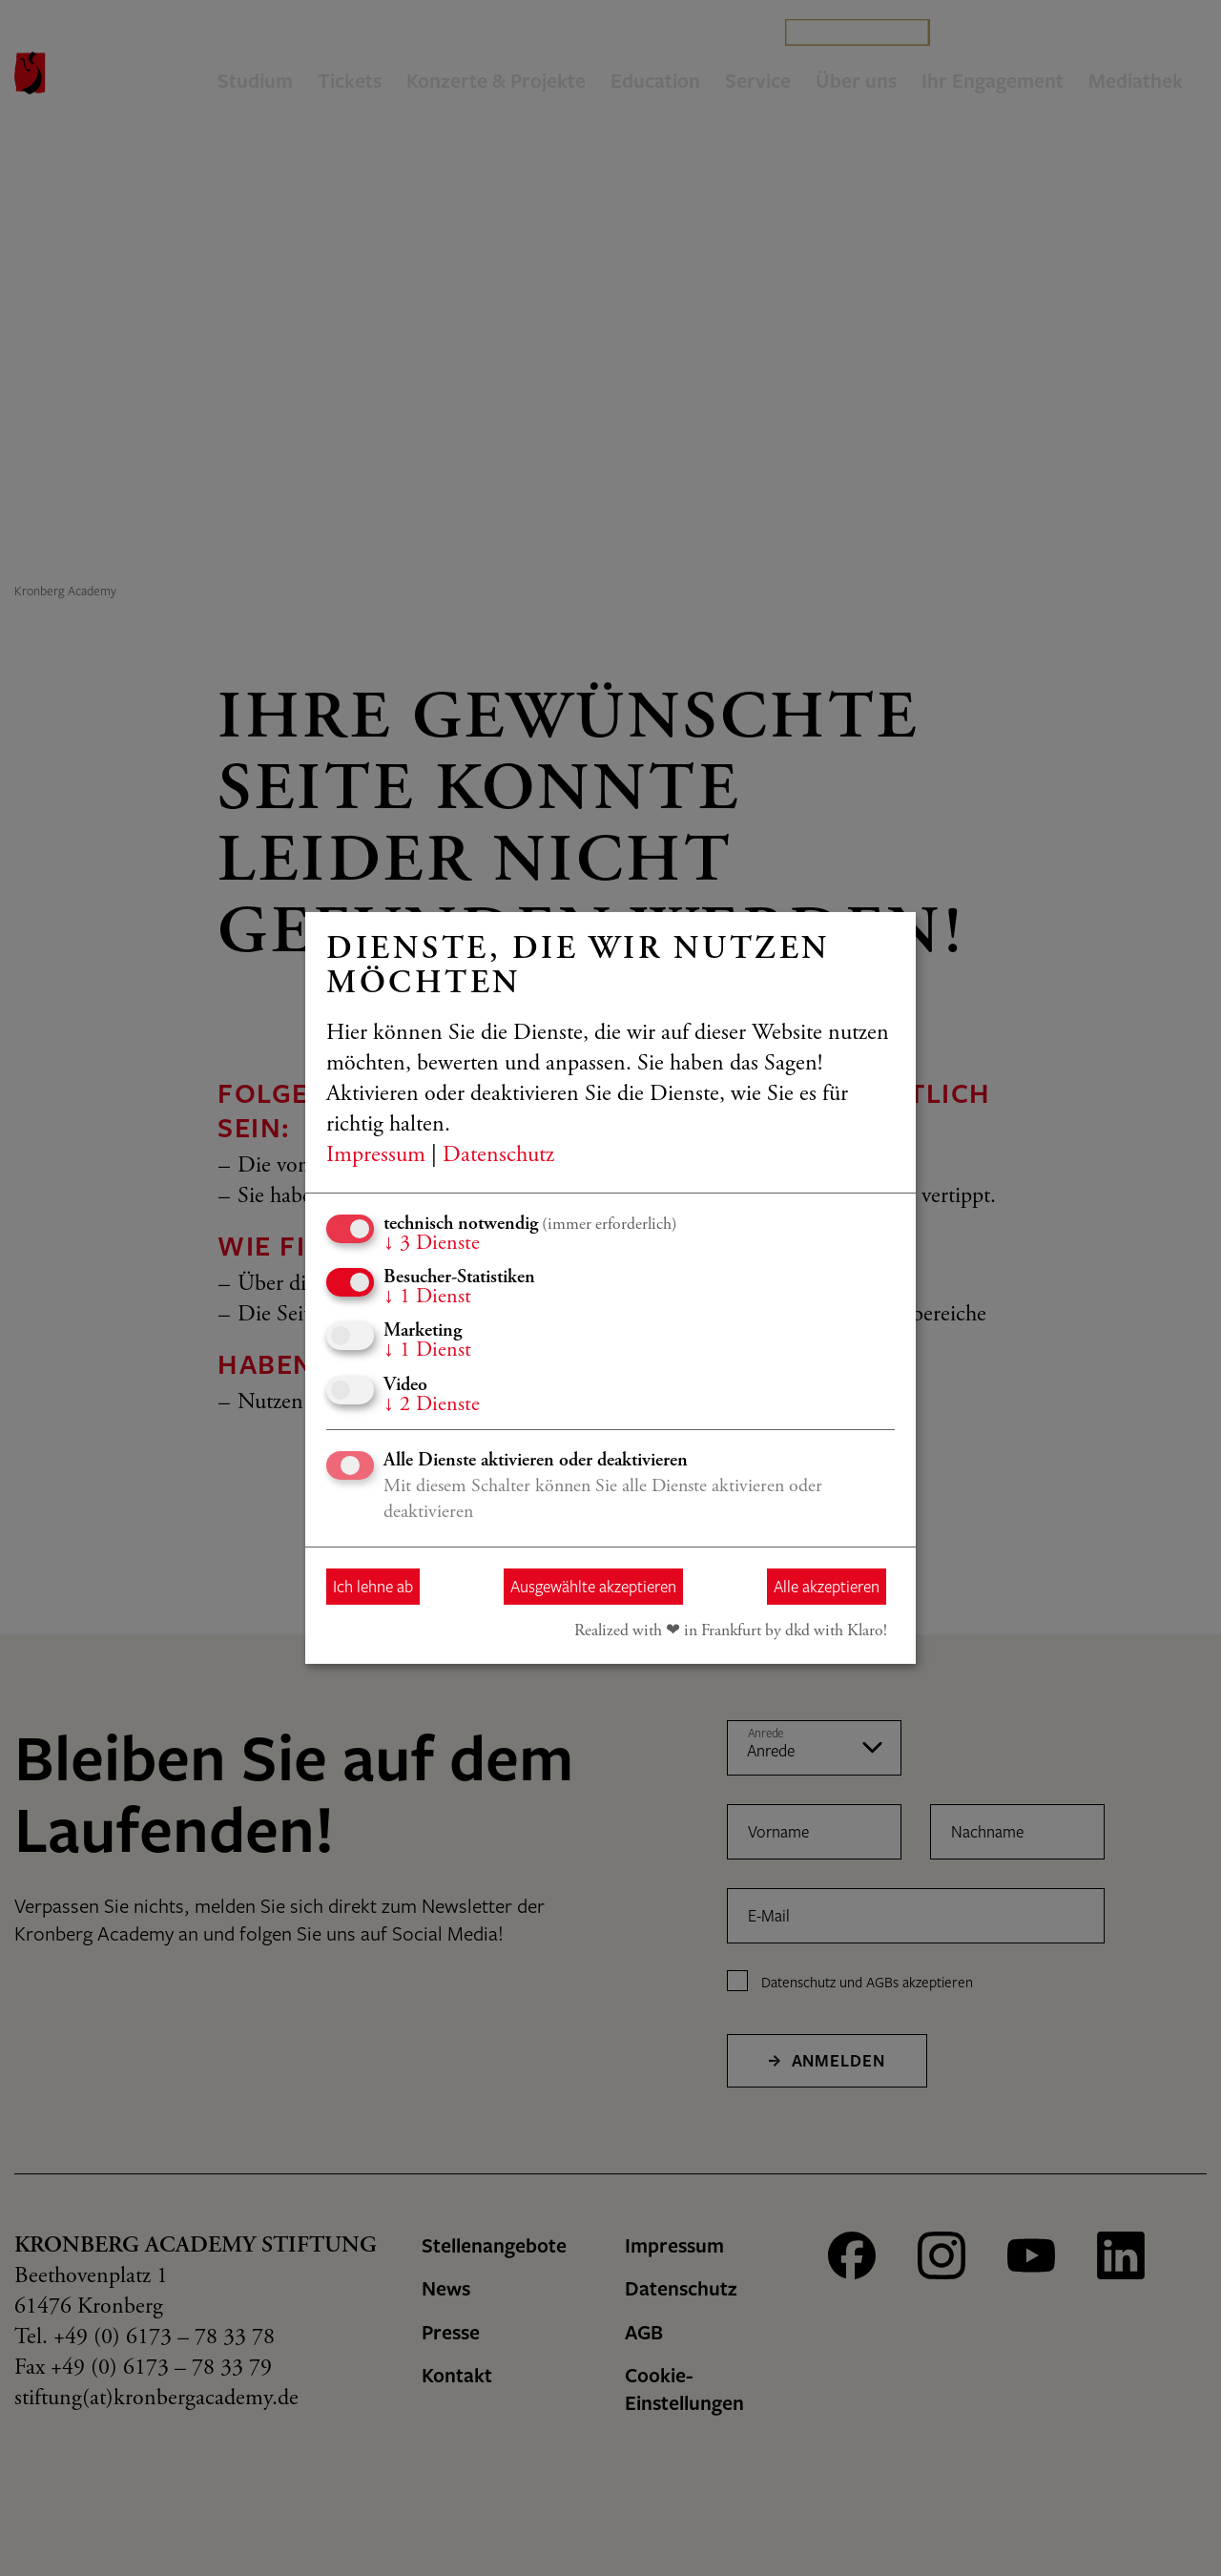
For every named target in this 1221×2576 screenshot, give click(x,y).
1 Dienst (427, 1297)
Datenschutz (498, 1156)
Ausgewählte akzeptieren (593, 1586)
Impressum (375, 1156)
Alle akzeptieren (827, 1586)
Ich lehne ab (373, 1586)
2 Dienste (431, 1405)
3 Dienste (431, 1244)
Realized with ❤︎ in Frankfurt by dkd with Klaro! (730, 1631)
